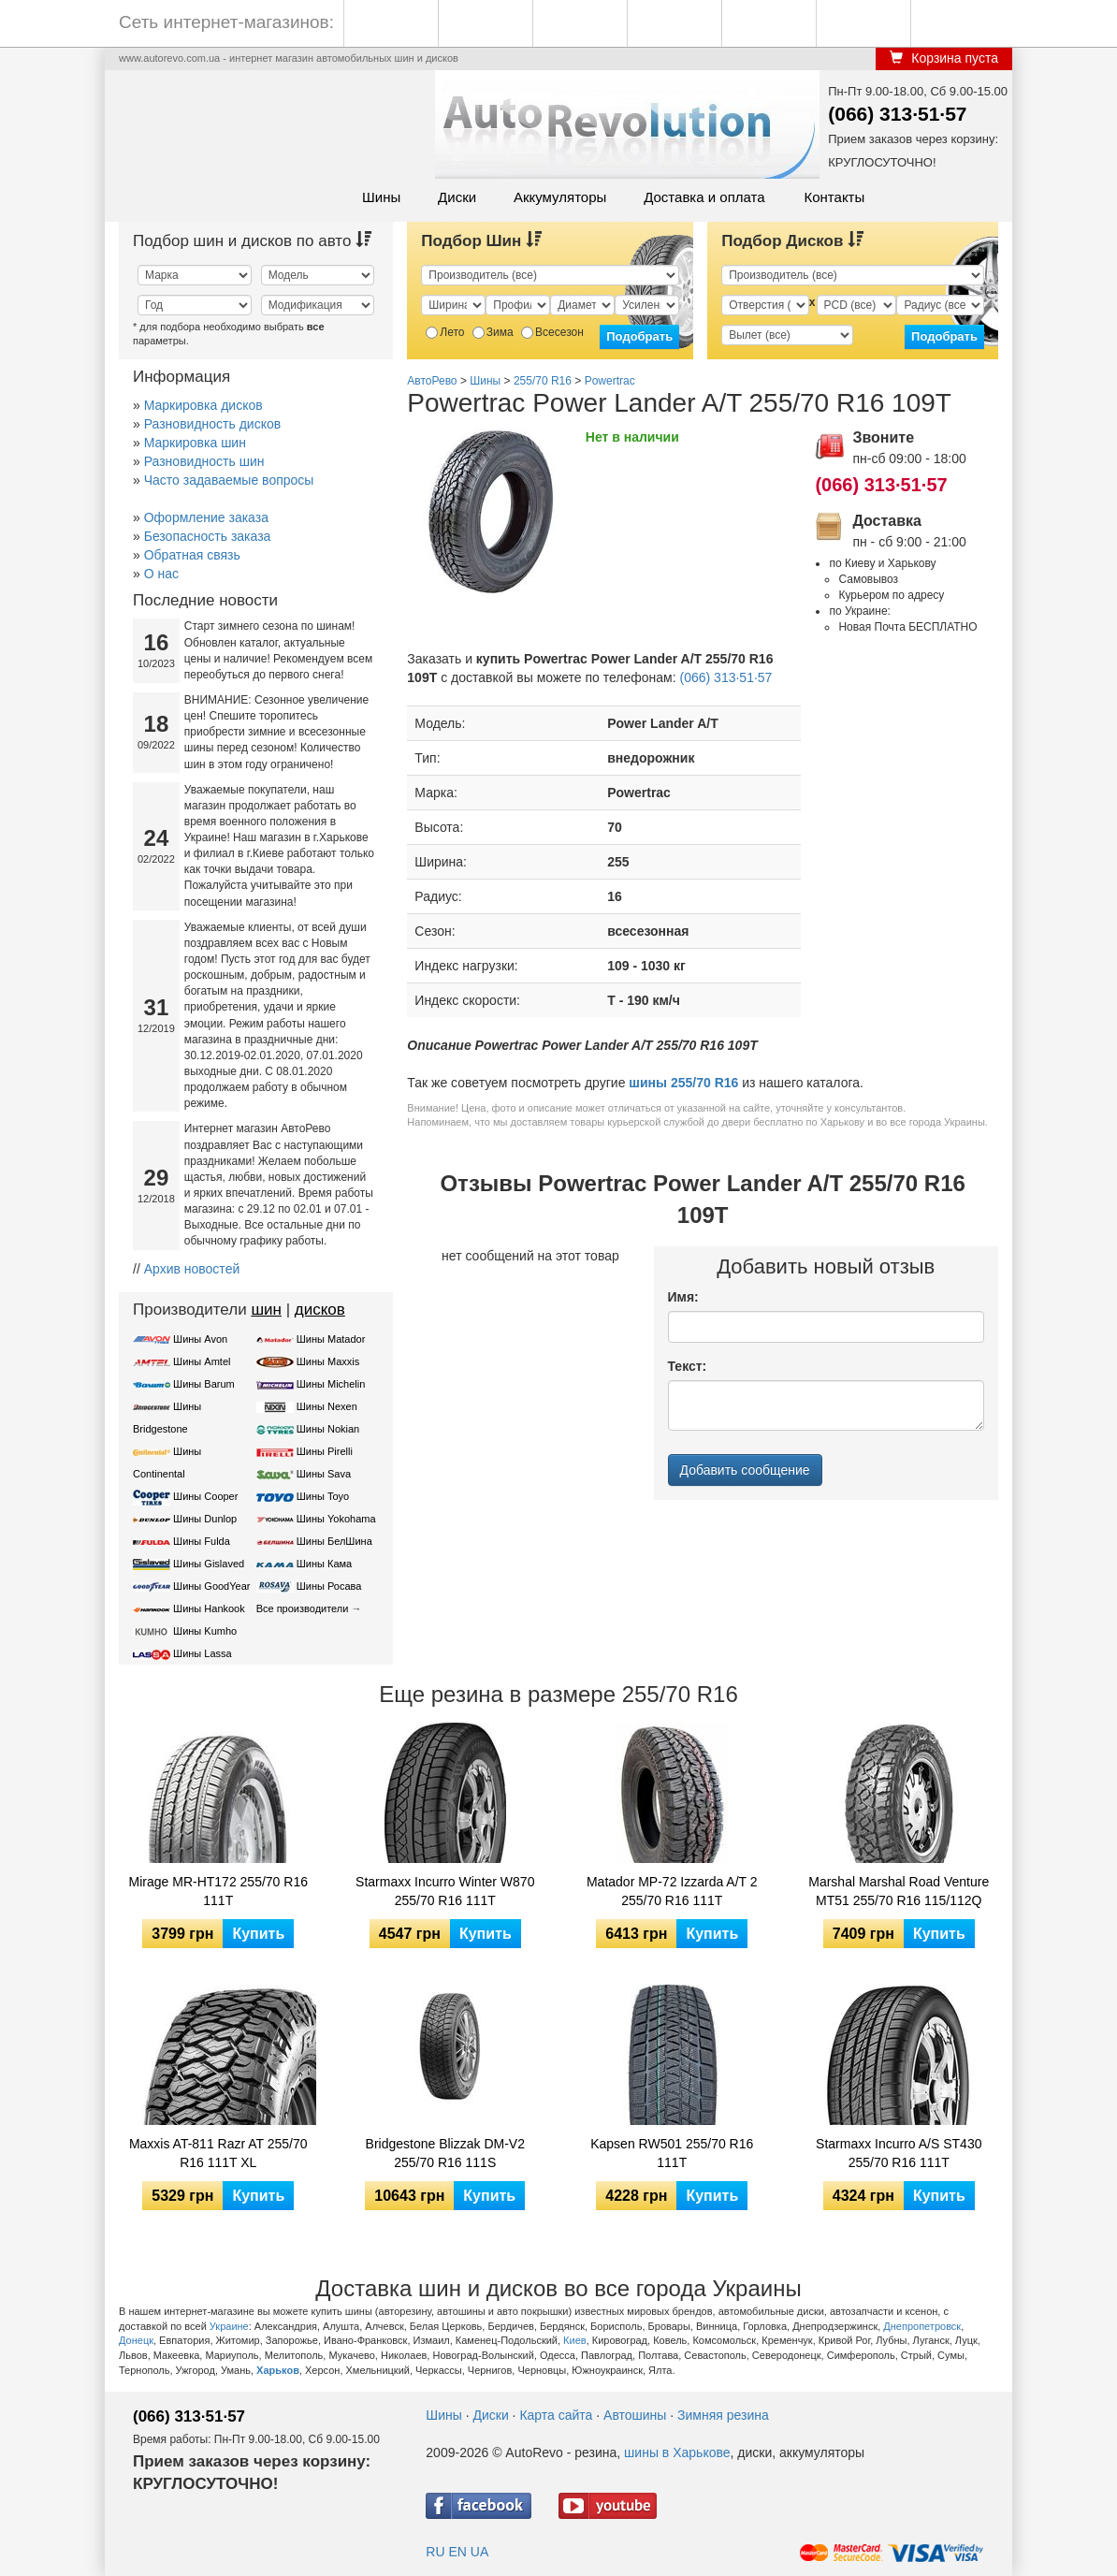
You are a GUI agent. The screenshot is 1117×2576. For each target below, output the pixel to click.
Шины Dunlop (205, 1518)
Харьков (277, 2370)
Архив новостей (192, 1268)
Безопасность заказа (207, 536)
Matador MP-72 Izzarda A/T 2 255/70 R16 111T (672, 1891)
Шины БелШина (334, 1541)
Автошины (634, 2415)
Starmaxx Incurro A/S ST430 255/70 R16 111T (898, 2153)
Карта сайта (555, 2415)
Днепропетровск (922, 2326)
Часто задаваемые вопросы (229, 480)
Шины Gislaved (208, 1563)
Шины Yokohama (336, 1518)
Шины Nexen (327, 1406)
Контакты (834, 197)
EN (457, 2551)
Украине (229, 2326)
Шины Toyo (323, 1496)
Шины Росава (329, 1586)
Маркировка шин (195, 442)
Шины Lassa (202, 1653)
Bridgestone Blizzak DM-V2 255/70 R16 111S (445, 2153)
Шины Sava (324, 1473)
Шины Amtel (201, 1361)
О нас (161, 573)
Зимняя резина (723, 2415)
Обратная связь (192, 554)
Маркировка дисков (203, 405)
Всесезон (552, 332)
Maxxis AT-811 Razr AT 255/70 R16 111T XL (218, 2153)
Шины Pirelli (325, 1451)
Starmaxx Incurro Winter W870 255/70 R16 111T (444, 1891)
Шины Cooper (205, 1496)
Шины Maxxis (328, 1361)
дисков (320, 1309)
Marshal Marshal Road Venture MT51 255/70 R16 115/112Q (898, 1891)
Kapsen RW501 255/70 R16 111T (671, 2153)
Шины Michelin (331, 1384)
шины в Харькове (677, 2452)
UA (479, 2551)
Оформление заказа (206, 517)
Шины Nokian (328, 1428)
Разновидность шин (204, 461)
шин (266, 1309)
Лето (445, 332)
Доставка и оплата (704, 197)
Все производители (302, 1608)
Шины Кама (324, 1563)
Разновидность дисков (212, 423)
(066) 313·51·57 (897, 113)
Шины (381, 197)
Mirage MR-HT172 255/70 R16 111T (218, 1891)
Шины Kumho (205, 1631)
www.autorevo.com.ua (169, 58)
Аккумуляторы (560, 197)
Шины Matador (331, 1339)
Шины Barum (204, 1384)
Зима (493, 332)
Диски (457, 197)
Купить (258, 1934)
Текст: (687, 1366)
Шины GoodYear (211, 1586)
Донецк (136, 2340)
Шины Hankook (209, 1608)
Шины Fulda (201, 1541)
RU (435, 2551)
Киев (575, 2340)
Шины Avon (200, 1339)
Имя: (683, 1296)
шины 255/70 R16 (683, 1082)
